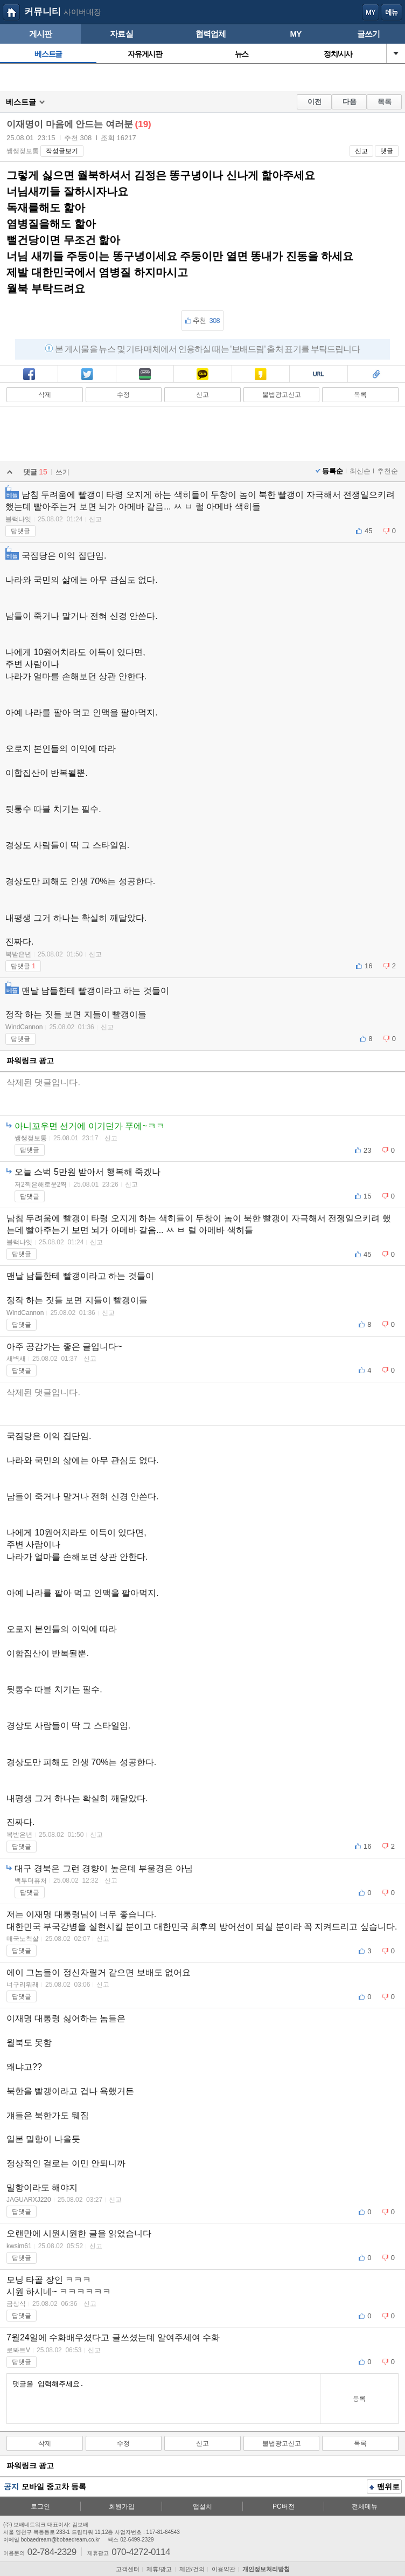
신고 (361, 151)
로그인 (40, 2506)
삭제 (44, 394)
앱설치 (202, 2506)
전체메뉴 (365, 2506)
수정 (123, 394)
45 (368, 531)
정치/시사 (338, 54)
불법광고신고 (281, 394)
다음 (350, 102)
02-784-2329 (51, 2551)
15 (367, 1196)
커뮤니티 (42, 11)
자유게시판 (145, 54)
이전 (315, 102)
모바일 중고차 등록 (54, 2486)
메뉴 (391, 12)
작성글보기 (62, 151)
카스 (261, 375)
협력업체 (210, 33)
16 (368, 966)
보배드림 (11, 12)
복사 (318, 375)
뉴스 (241, 54)
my (370, 12)
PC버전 (284, 2506)
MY (295, 33)
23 (367, 1150)
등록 (359, 2398)
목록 (385, 102)
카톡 (202, 375)
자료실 (121, 33)
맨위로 (384, 2487)
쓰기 (62, 472)
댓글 (386, 151)
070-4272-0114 (140, 2551)
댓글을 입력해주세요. (163, 2398)
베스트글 (47, 54)
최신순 (360, 471)
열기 (396, 53)
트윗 (87, 375)
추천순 (387, 471)
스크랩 (376, 375)
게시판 (40, 33)
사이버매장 (82, 12)
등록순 (332, 471)
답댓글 (20, 531)
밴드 (145, 375)
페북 (29, 375)
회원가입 (122, 2506)
